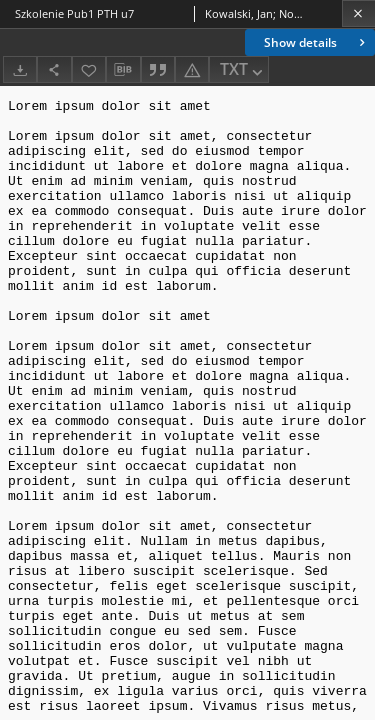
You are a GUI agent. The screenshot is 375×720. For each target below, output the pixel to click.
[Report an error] (192, 69)
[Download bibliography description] (123, 70)
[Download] (20, 69)
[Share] (54, 69)
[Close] (358, 13)
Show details (316, 42)
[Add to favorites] (89, 69)
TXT (243, 70)
